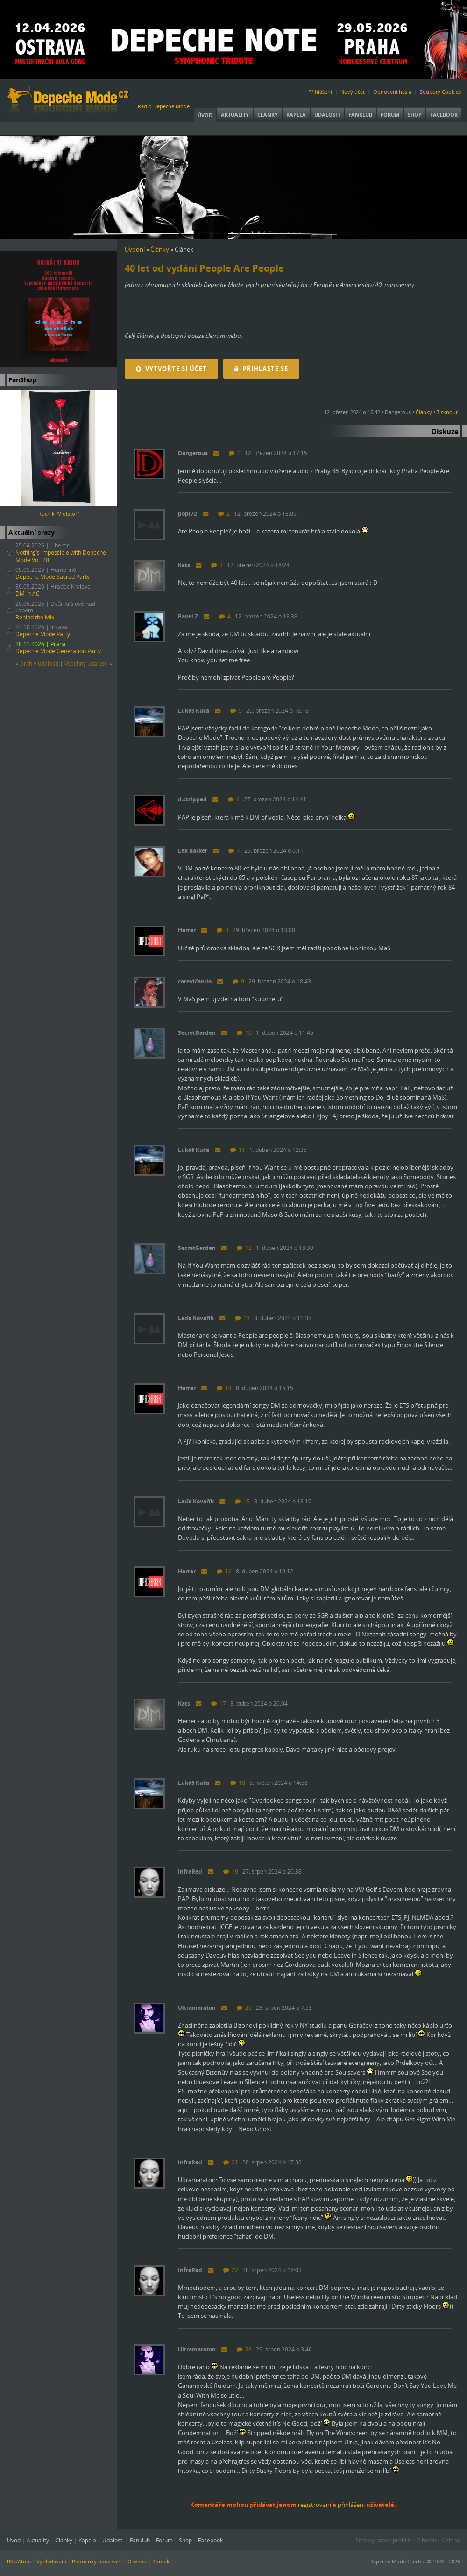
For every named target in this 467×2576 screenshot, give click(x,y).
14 (224, 1388)
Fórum (390, 114)
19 (230, 1871)
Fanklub (360, 114)
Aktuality (235, 114)
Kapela (296, 114)
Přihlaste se (261, 369)
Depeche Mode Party (42, 634)
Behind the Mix (34, 617)
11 (237, 1150)
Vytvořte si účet (171, 369)
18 (237, 1783)
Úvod (205, 115)
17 (218, 1703)
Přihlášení (320, 91)
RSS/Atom (19, 2561)
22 (230, 2270)
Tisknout (447, 411)
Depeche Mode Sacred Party (52, 577)
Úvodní (135, 249)
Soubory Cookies (440, 91)
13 (242, 1318)
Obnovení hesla (392, 91)
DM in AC (27, 593)
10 (244, 1033)
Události (327, 114)
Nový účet (352, 91)
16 (224, 1571)
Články (267, 114)
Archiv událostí (39, 663)
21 (230, 2162)
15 (242, 1501)
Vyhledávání (51, 2561)
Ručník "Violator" (58, 513)
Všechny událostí (86, 663)
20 (244, 2008)
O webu (137, 2561)
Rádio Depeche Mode (164, 106)
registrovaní (314, 2504)
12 (244, 1248)
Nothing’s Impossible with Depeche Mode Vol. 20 (60, 556)
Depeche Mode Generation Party (58, 651)
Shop (415, 114)
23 (244, 2349)
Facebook (444, 114)
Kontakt (161, 2561)
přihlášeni (351, 2504)
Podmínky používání (97, 2561)
